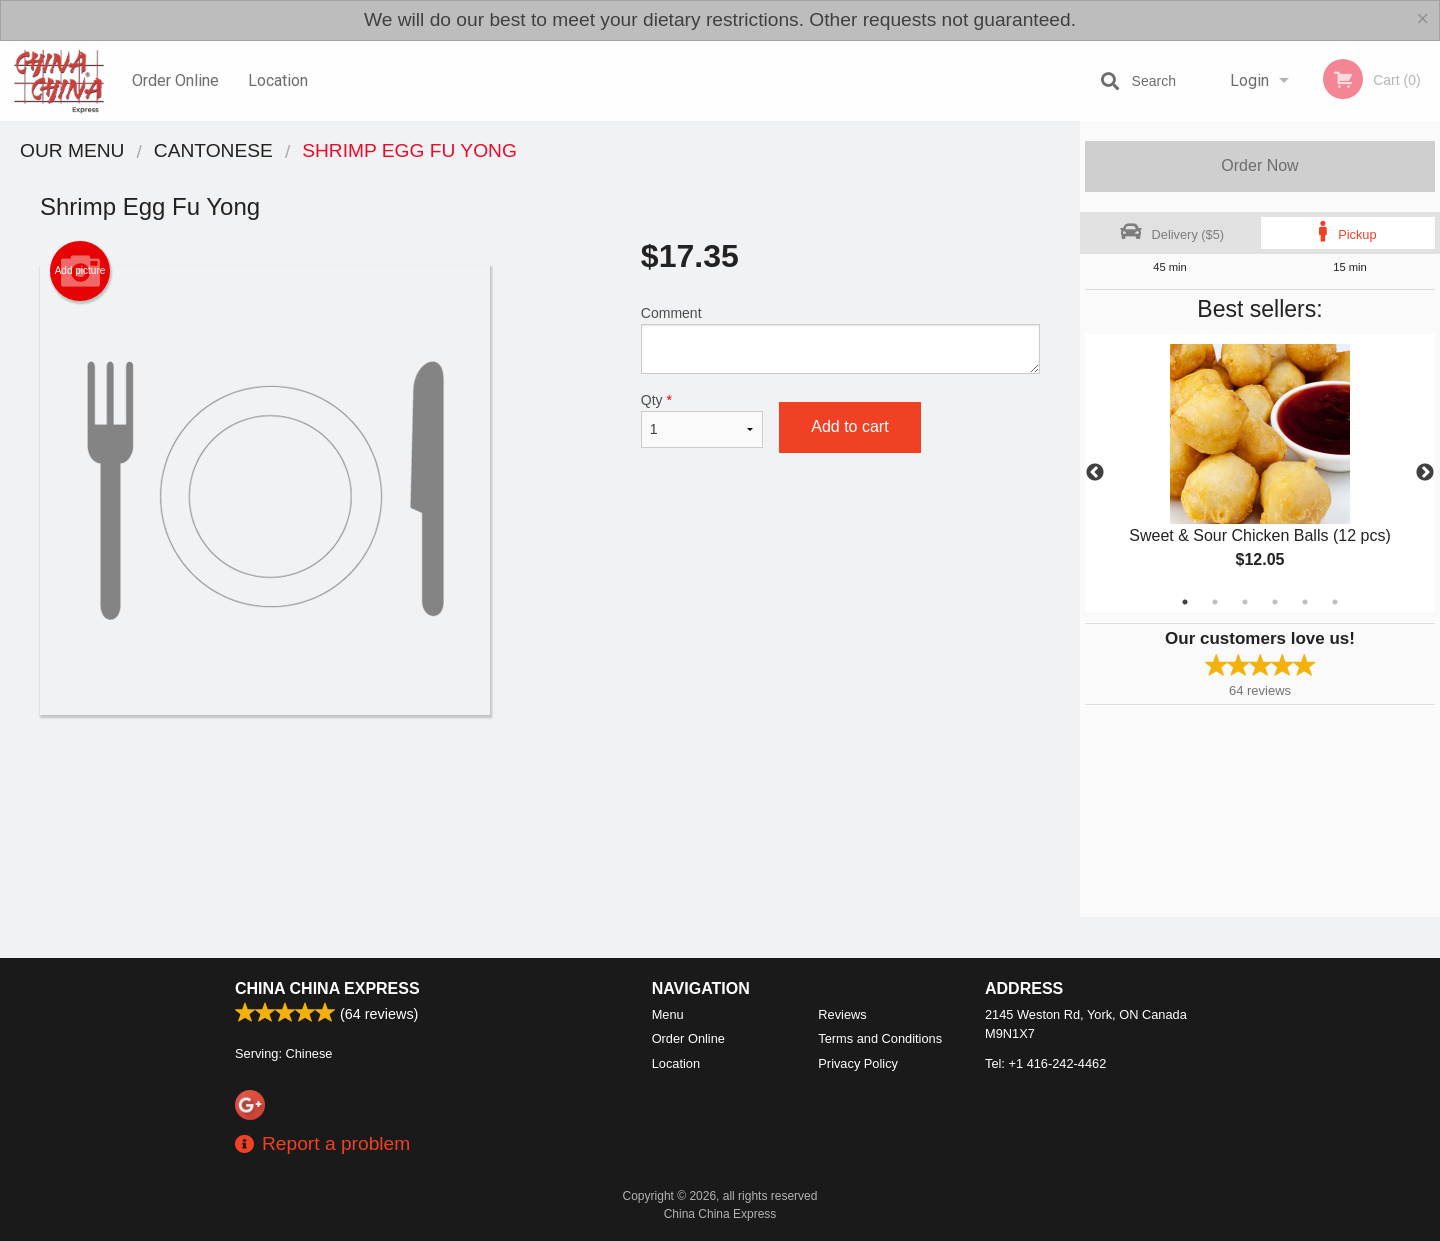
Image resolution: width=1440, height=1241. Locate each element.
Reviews (842, 1014)
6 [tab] (1335, 602)
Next (1425, 473)
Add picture (80, 271)
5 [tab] (1305, 602)
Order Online (175, 80)
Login (1249, 80)
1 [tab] (1185, 602)
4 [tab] (1275, 602)
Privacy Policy (858, 1063)
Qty (702, 420)
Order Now (1259, 165)
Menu (668, 1014)
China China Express (327, 988)
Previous (1095, 473)
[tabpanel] (1260, 473)
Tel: (1045, 1063)
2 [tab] (1215, 602)
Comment (840, 339)
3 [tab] (1245, 602)
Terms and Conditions (880, 1038)
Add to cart (849, 426)
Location (278, 80)
